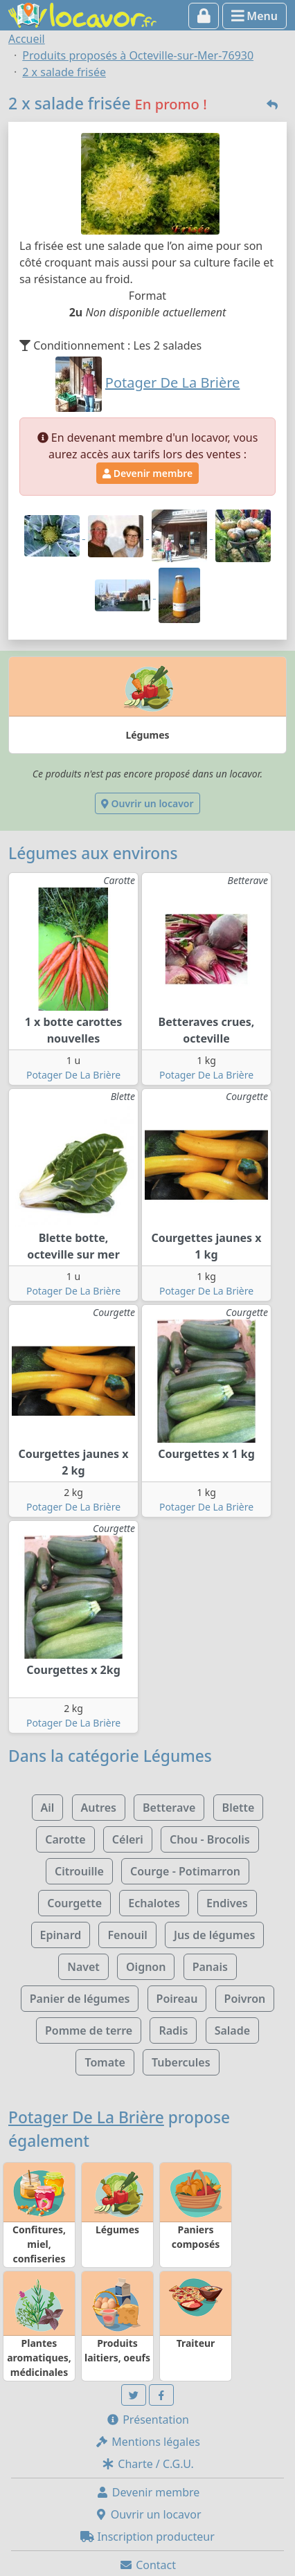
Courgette (74, 1903)
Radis (173, 2030)
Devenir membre (147, 473)
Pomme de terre (88, 2030)
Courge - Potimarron (185, 1871)
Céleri (127, 1839)
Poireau (177, 1998)
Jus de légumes (214, 1935)
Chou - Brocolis (210, 1839)
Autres (98, 1807)
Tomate (104, 2062)
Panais (210, 1966)
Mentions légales (147, 2441)
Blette (238, 1807)
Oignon (146, 1966)
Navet (83, 1966)
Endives (227, 1903)
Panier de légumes (80, 1998)
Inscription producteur (147, 2536)
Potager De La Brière (73, 1074)
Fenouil (127, 1935)
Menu (254, 16)
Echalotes (154, 1903)
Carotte (65, 1839)
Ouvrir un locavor (147, 803)
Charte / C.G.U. (147, 2463)
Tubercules (181, 2062)
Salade (232, 2030)
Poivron (245, 1998)
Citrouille (79, 1871)
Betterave (169, 1807)
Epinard (61, 1935)
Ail (48, 1807)
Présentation (147, 2419)
